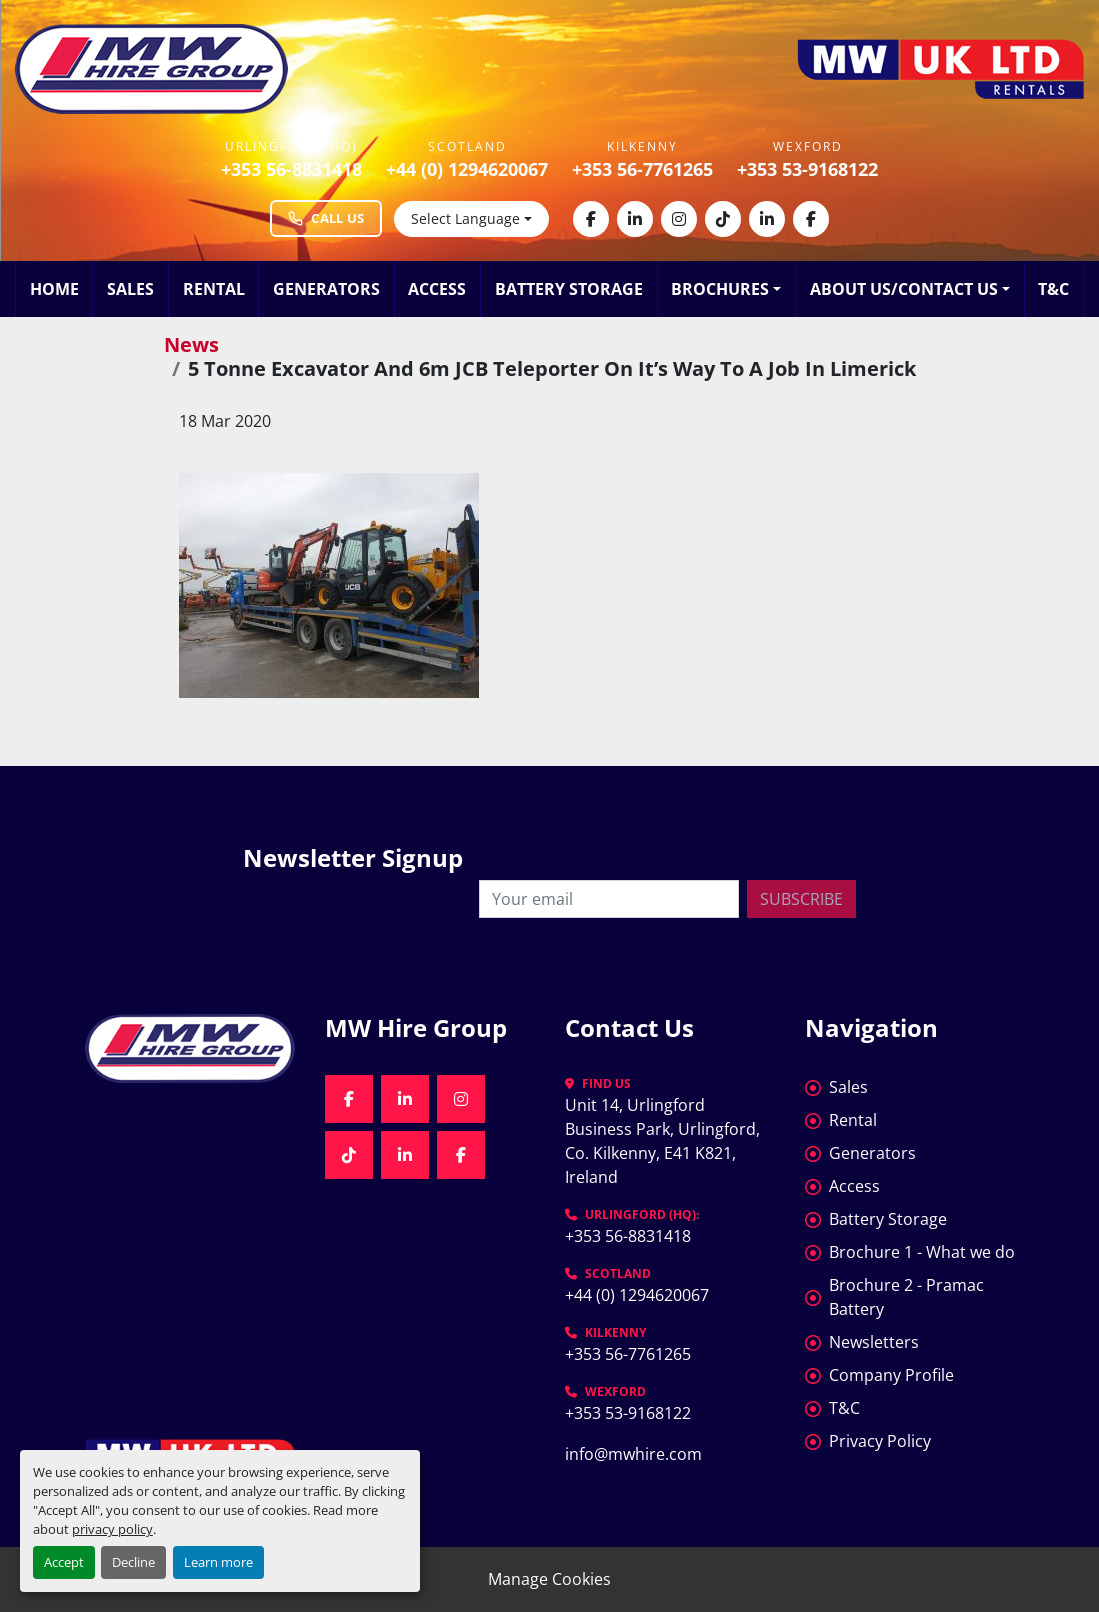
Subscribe (801, 899)
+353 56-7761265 (642, 169)
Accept (64, 1562)
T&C (1053, 289)
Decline (133, 1562)
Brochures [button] (720, 289)
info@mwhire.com (633, 1454)
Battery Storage (569, 289)
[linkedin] (635, 219)
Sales (130, 289)
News (191, 344)
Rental (214, 289)
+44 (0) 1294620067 (467, 169)
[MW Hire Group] (190, 1048)
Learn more (218, 1562)
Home (54, 289)
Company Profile (891, 1375)
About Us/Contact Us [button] (904, 289)
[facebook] (591, 219)
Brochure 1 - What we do (922, 1252)
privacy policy (112, 1529)
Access (437, 289)
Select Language (465, 218)
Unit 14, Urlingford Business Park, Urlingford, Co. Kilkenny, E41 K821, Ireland (664, 1141)
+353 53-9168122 (807, 169)
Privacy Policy (880, 1441)
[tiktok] (723, 219)
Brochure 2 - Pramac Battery (906, 1297)
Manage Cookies (549, 1579)
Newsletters (874, 1342)
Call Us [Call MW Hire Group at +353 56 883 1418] (326, 218)
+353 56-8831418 (291, 169)
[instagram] (679, 219)
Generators (326, 289)
